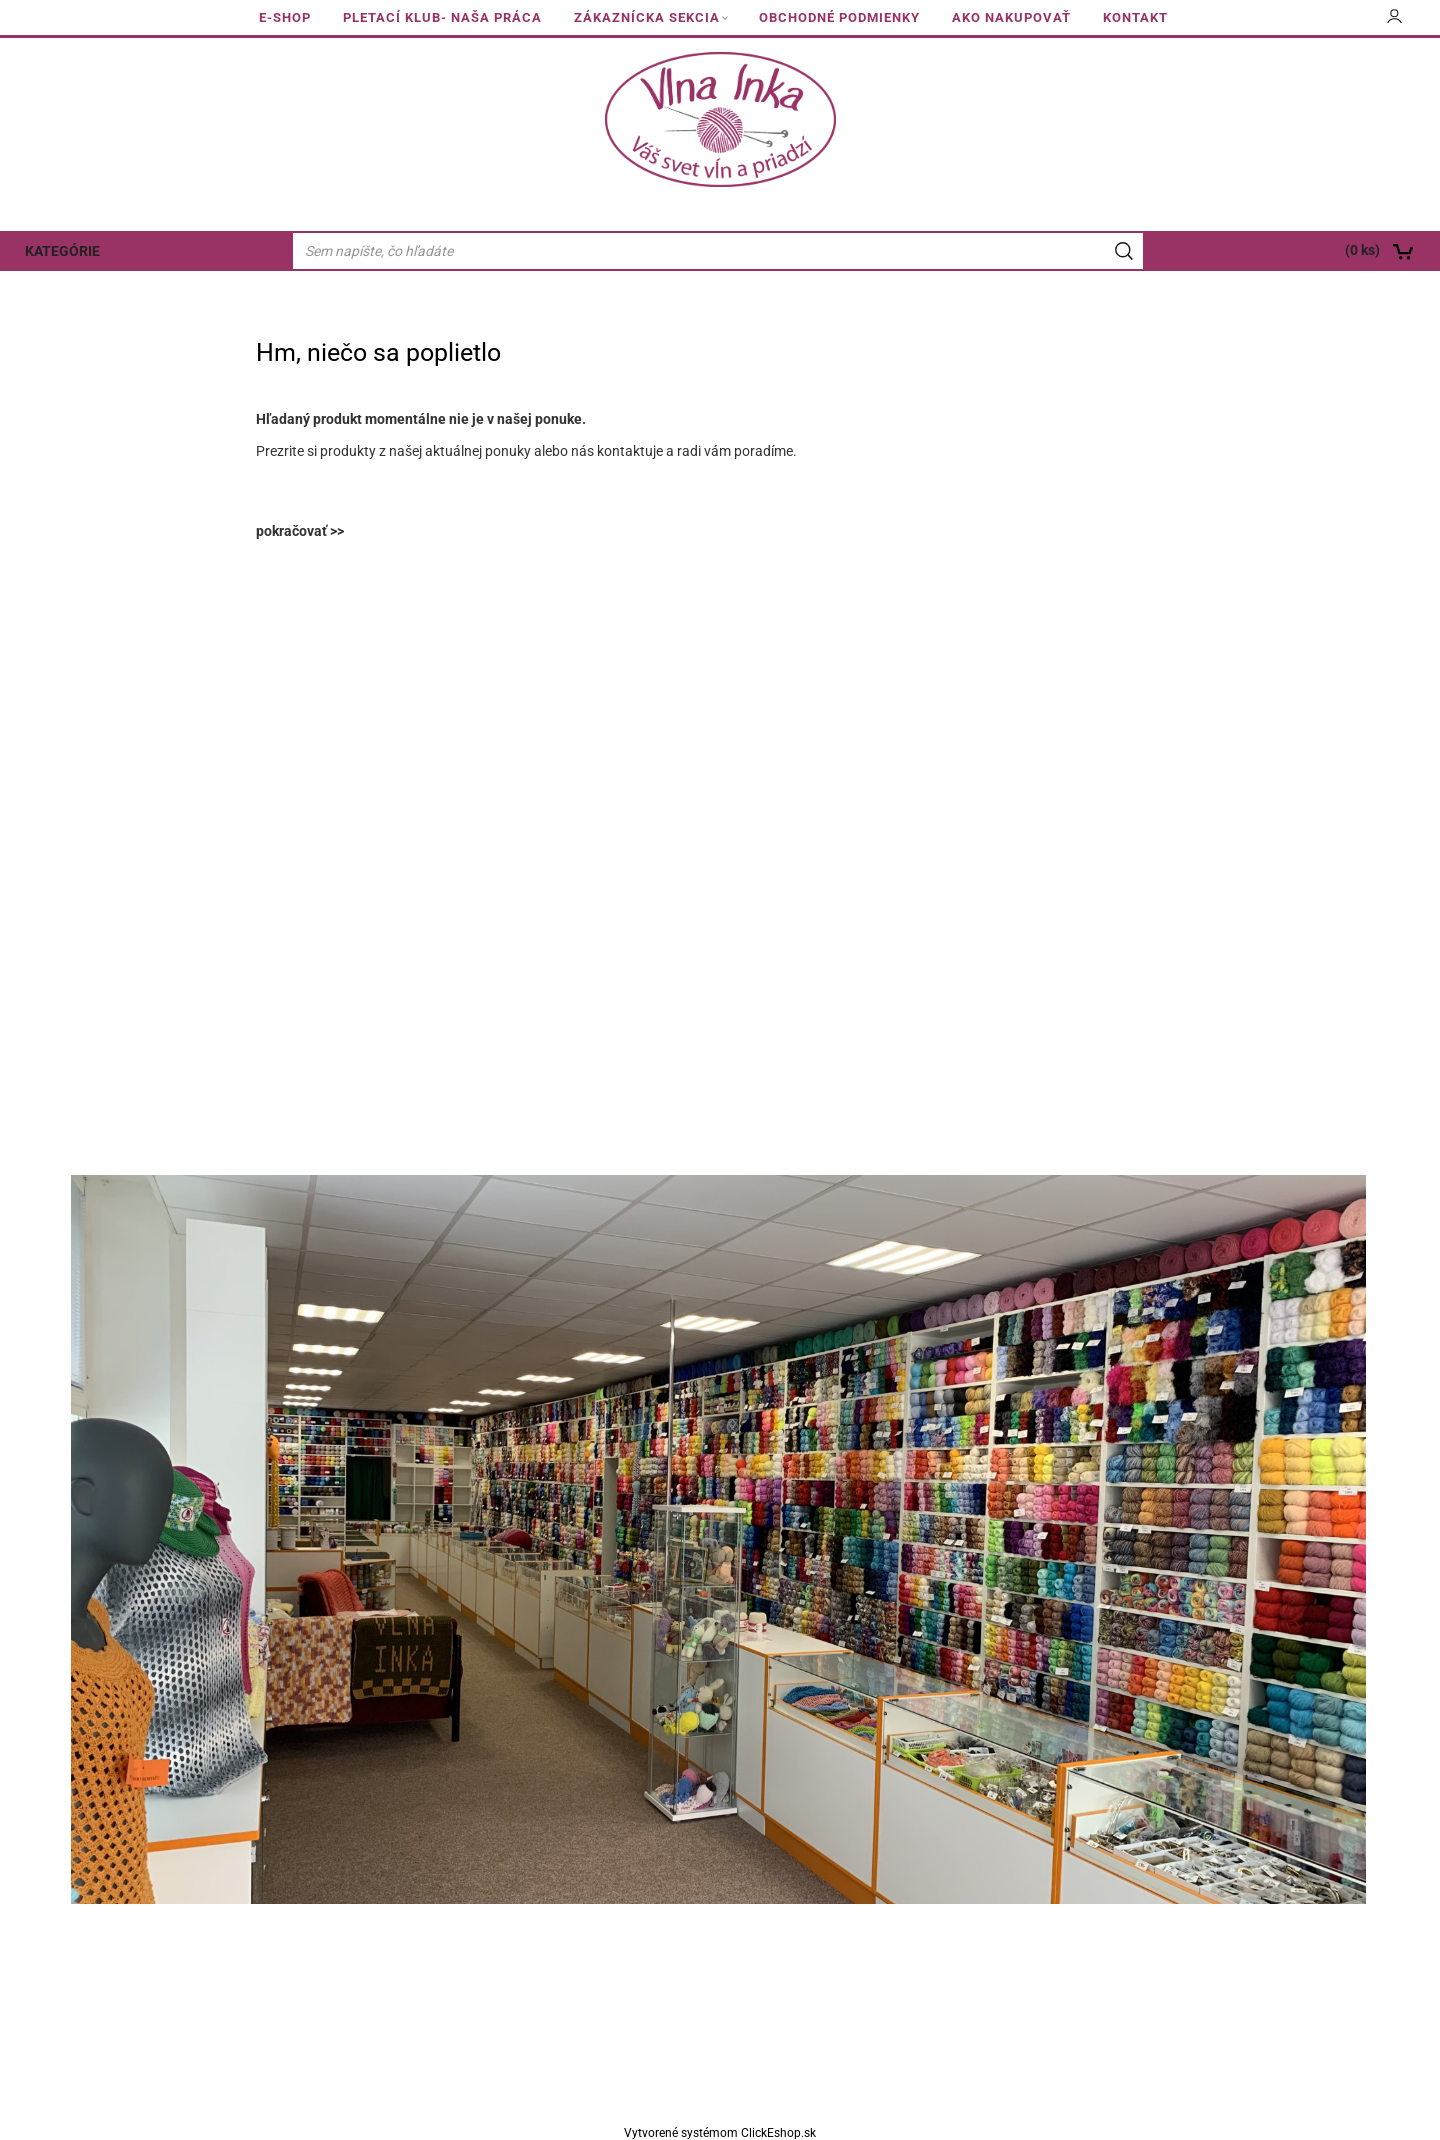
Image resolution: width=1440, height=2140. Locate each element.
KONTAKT (1135, 17)
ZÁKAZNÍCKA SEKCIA (647, 17)
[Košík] (1296, 251)
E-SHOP (285, 17)
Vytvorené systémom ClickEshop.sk (720, 2133)
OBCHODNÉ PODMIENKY (839, 17)
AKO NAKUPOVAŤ (1011, 17)
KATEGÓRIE (62, 251)
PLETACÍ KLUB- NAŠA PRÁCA (442, 17)
